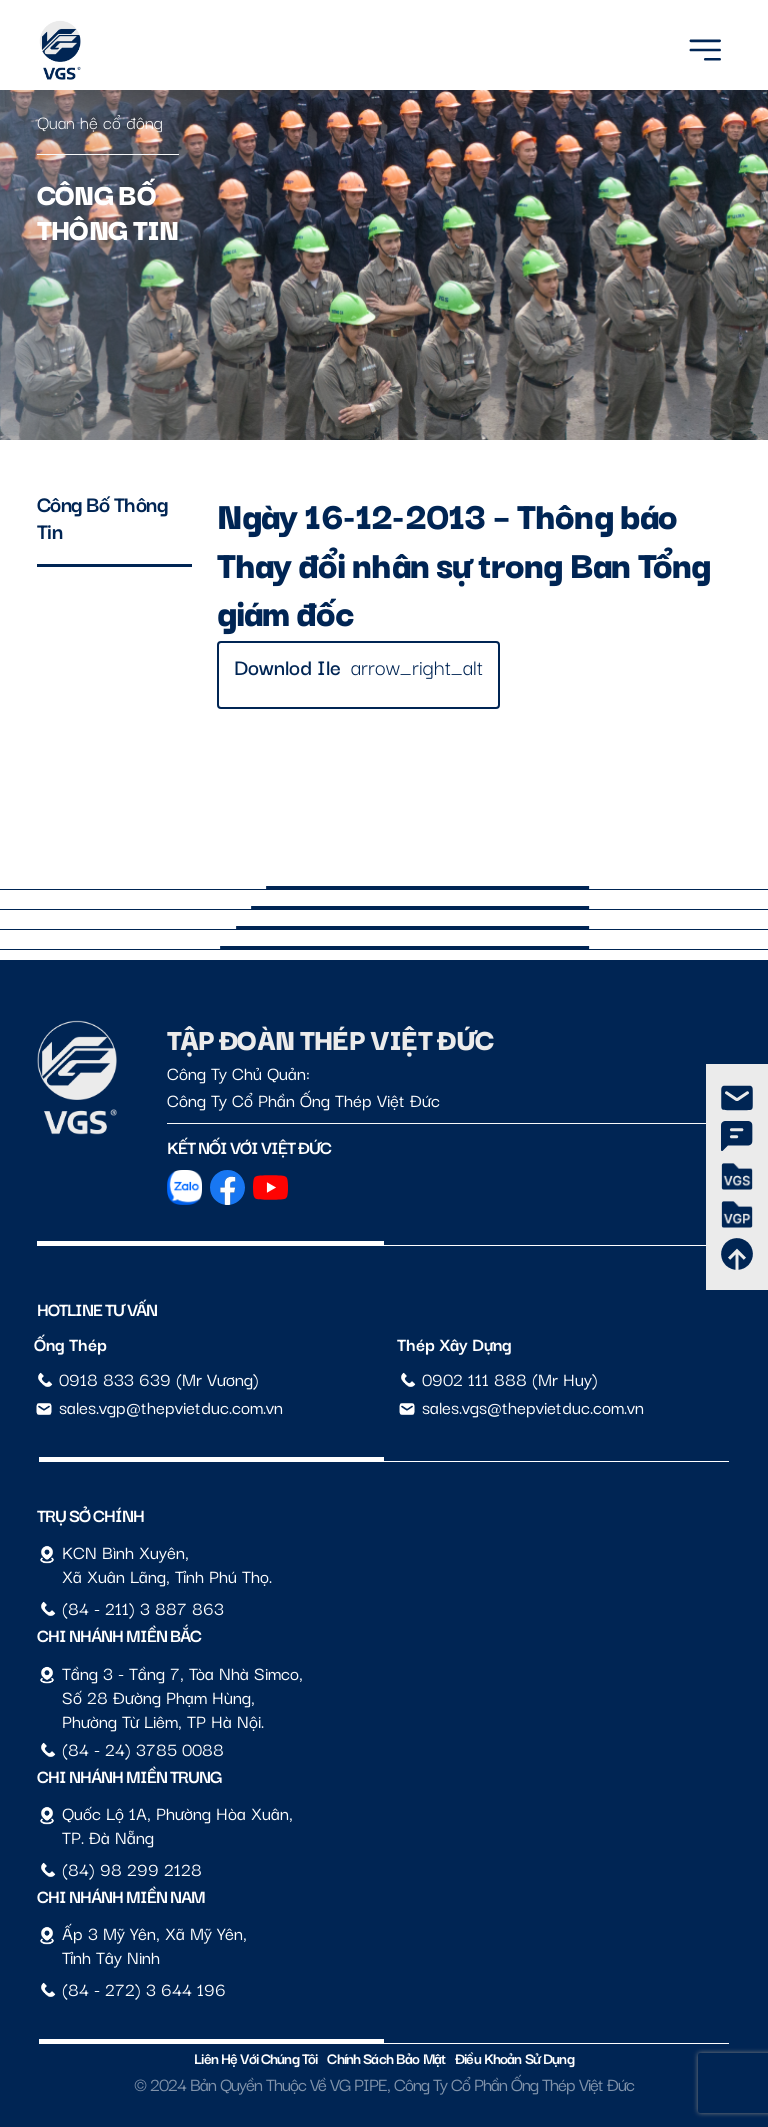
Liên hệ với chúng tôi (255, 2057)
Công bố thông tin (102, 516)
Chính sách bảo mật (386, 2057)
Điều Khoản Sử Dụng (514, 2057)
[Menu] (705, 46)
